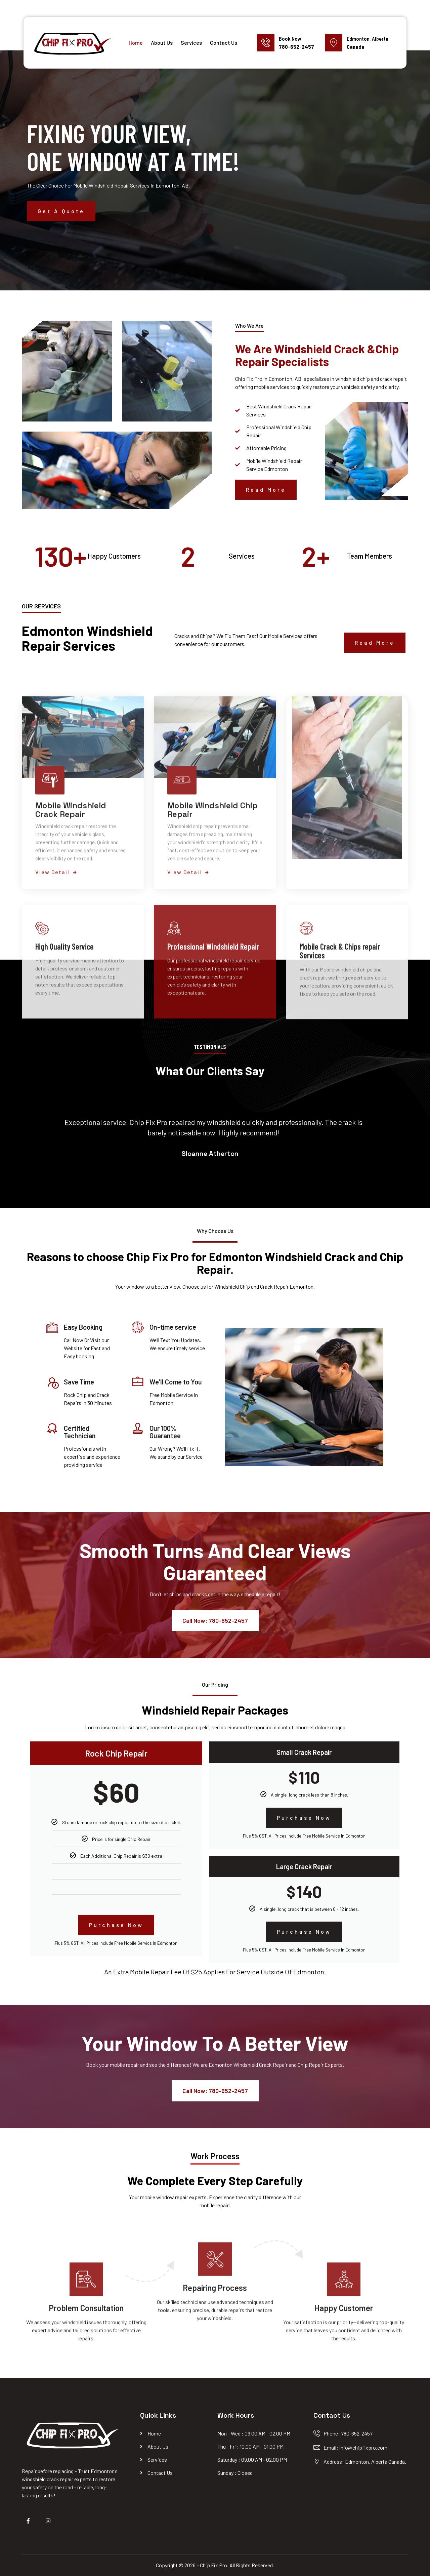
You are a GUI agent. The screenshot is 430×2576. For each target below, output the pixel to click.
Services (191, 42)
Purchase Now (116, 1925)
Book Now (290, 38)
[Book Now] (265, 42)
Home (136, 42)
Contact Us (223, 42)
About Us (162, 42)
